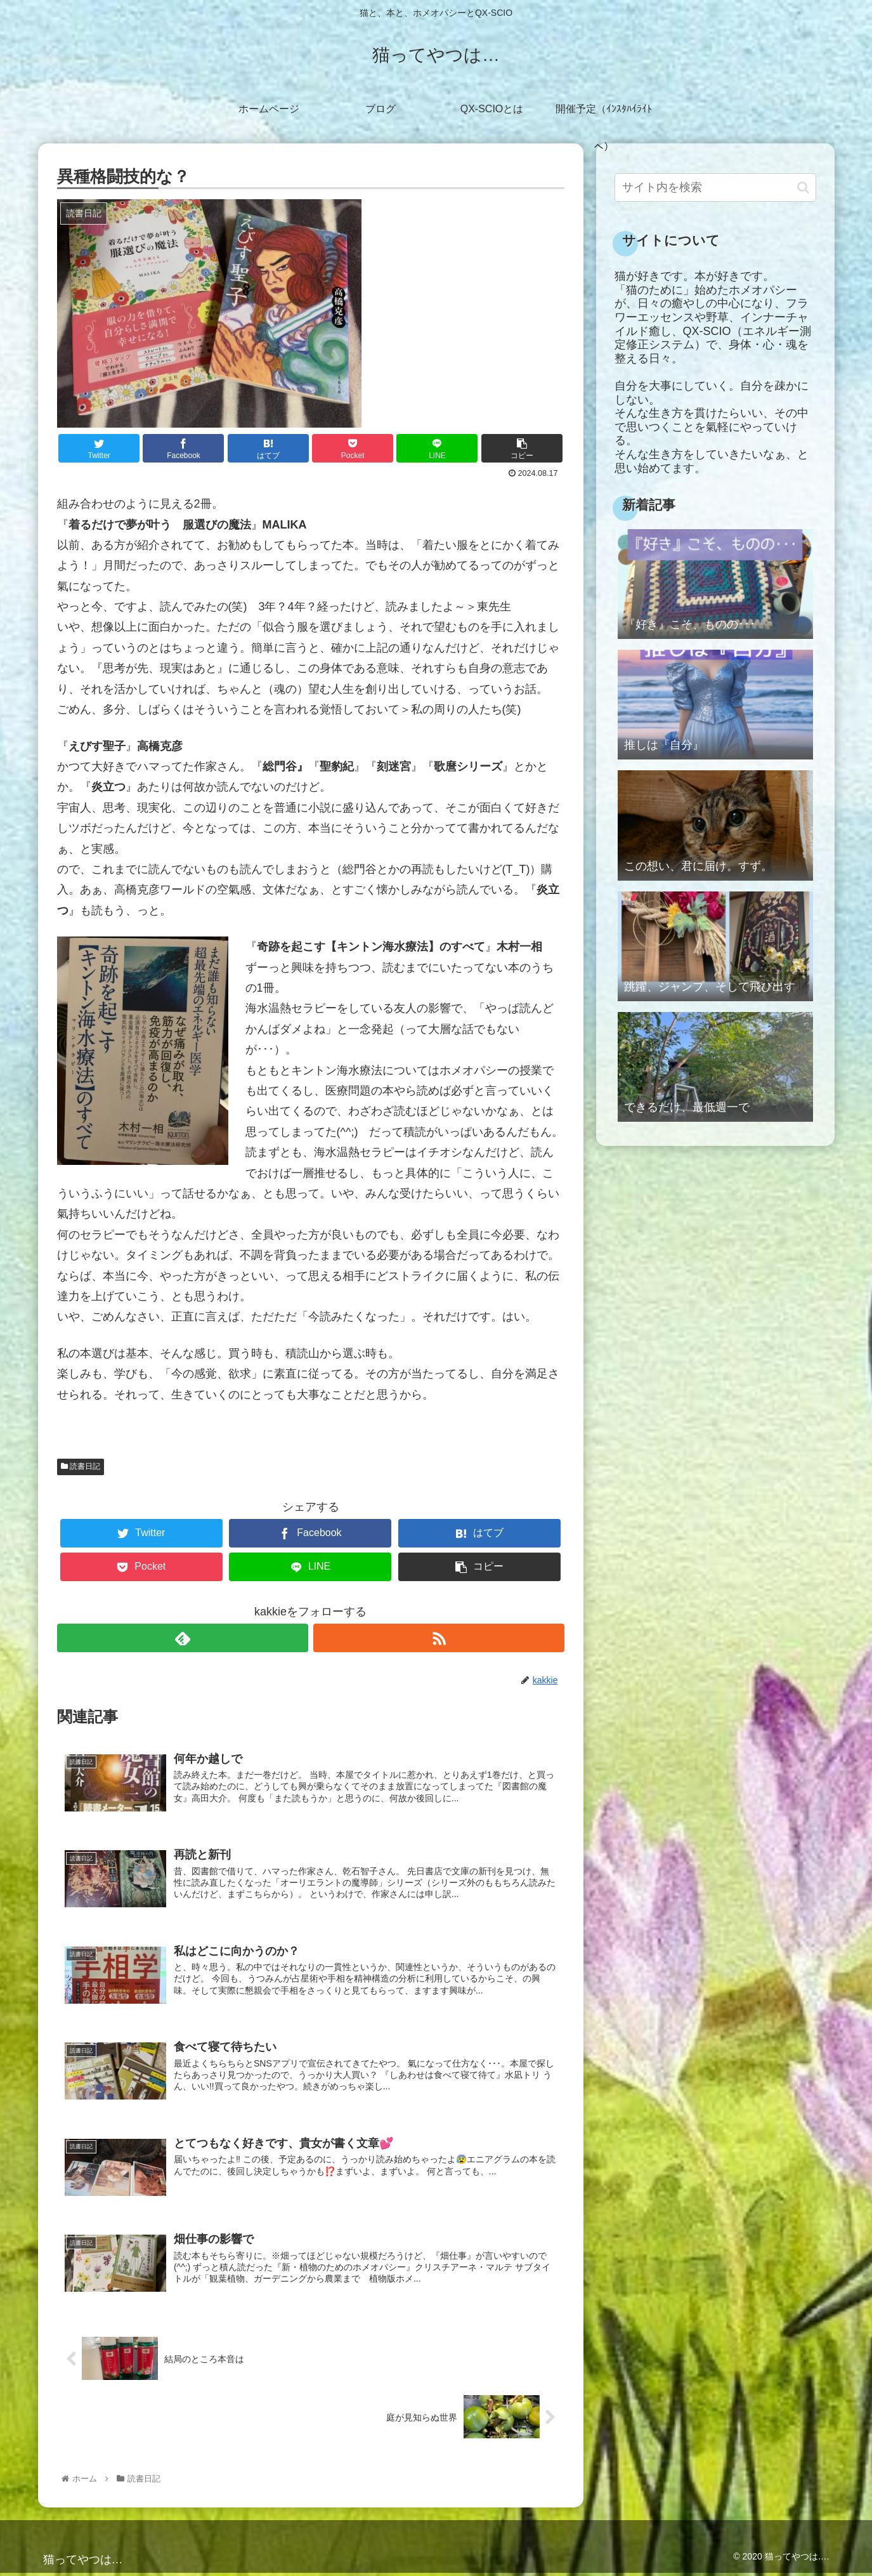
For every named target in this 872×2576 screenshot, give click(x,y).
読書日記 (80, 1466)
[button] (803, 187)
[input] (715, 187)
